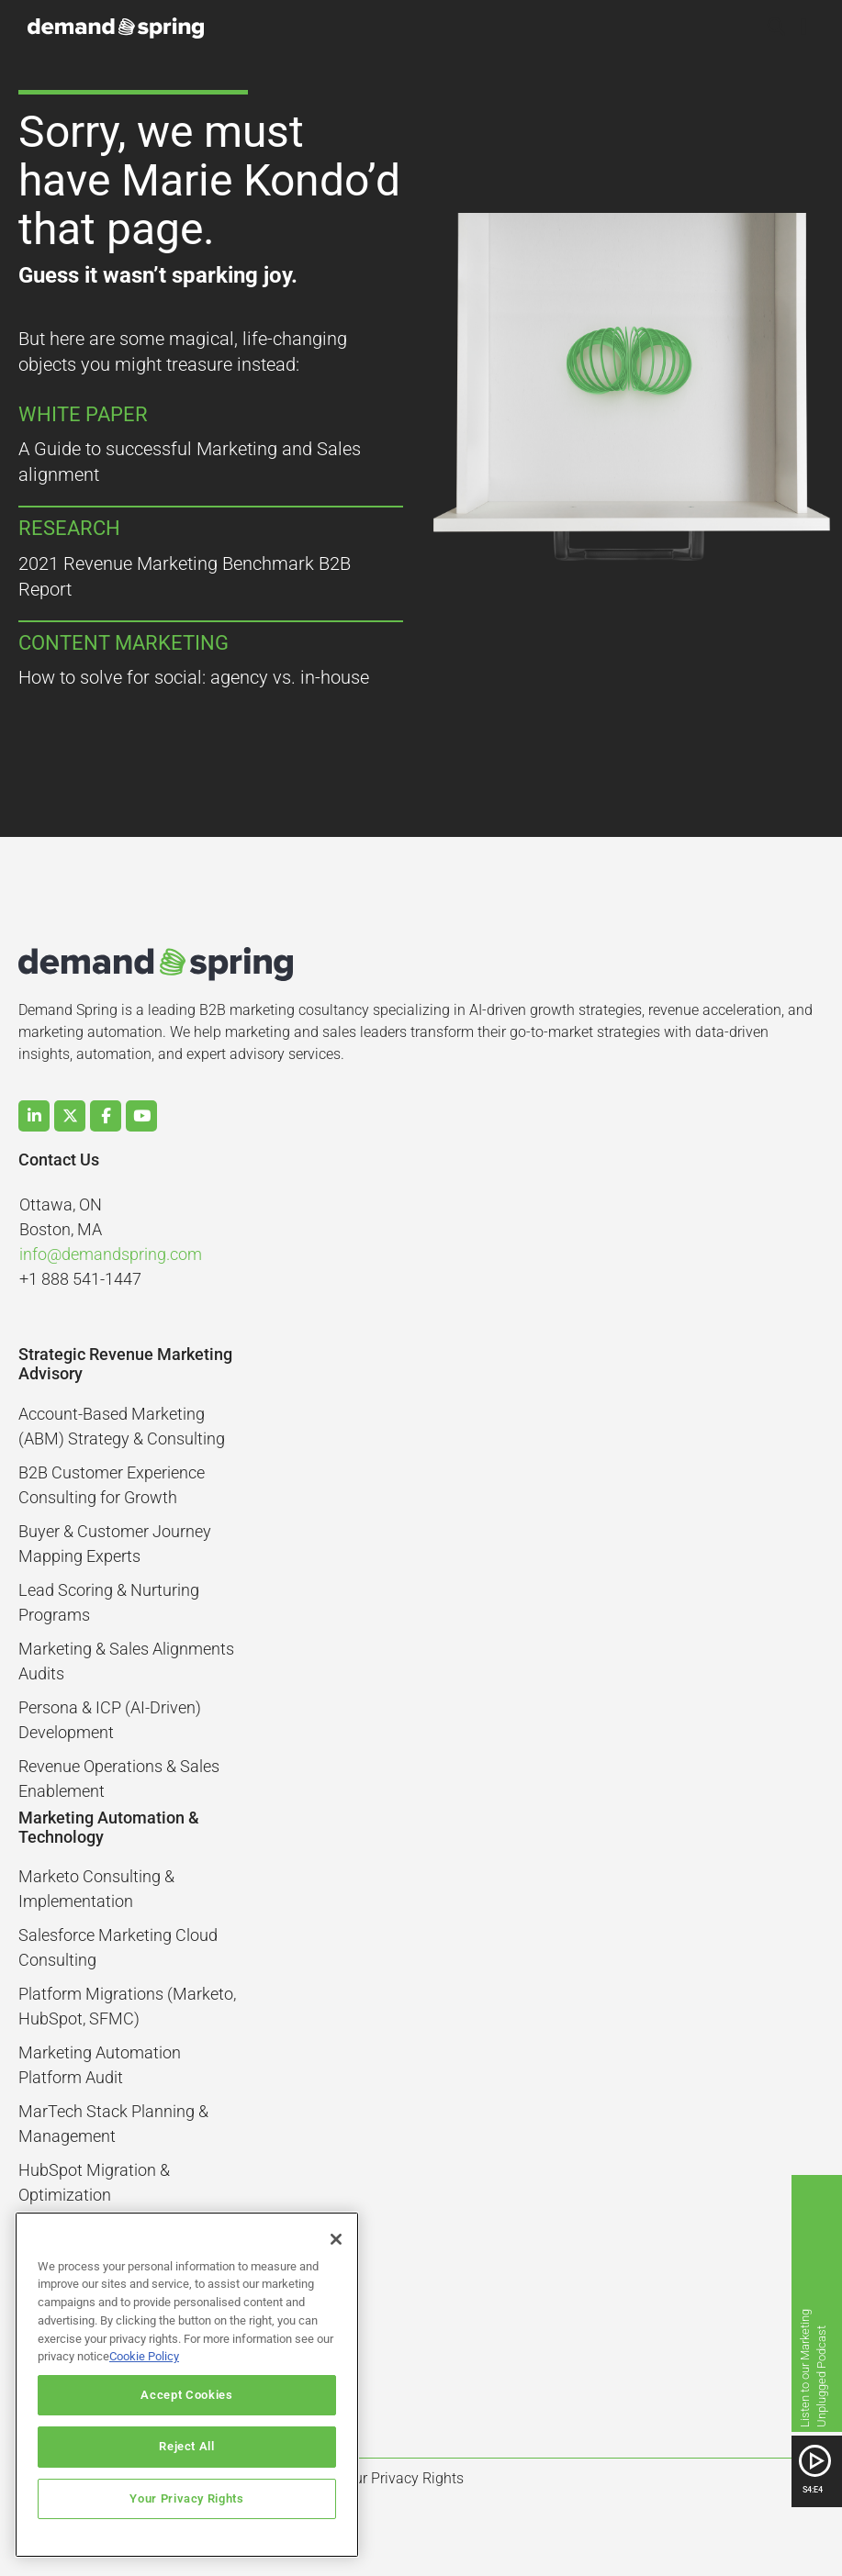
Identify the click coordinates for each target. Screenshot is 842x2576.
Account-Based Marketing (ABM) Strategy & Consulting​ (121, 1426)
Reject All (187, 2446)
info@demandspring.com (110, 1254)
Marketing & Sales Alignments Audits (126, 1661)
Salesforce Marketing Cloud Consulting (118, 1947)
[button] (776, 28)
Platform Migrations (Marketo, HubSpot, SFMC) (127, 2006)
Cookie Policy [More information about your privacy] (144, 2356)
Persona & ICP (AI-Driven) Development (109, 1720)
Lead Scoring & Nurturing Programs (108, 1602)
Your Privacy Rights (186, 2498)
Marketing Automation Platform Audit (99, 2065)
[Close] (336, 2239)
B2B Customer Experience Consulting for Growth (111, 1485)
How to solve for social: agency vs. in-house (193, 677)
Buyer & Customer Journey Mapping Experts (114, 1544)
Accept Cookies (186, 2395)
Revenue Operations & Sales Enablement (118, 1778)
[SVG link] (815, 2461)
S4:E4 (813, 2489)
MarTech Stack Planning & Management (113, 2124)
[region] (187, 2385)
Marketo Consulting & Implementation (96, 1889)
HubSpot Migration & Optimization (94, 2182)
